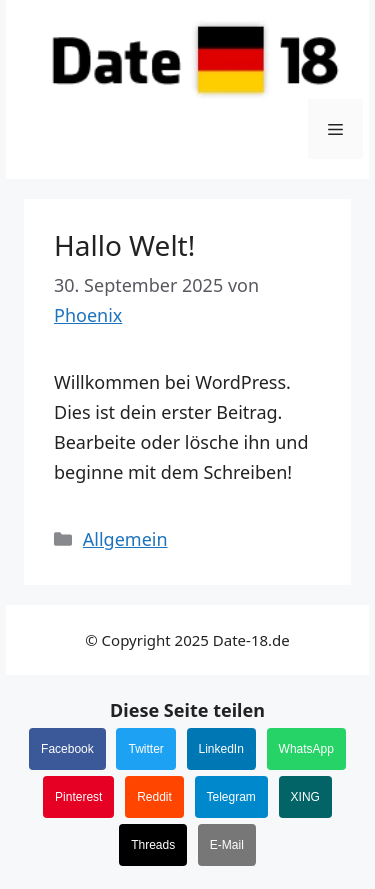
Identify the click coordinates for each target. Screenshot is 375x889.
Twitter (145, 749)
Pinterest (78, 797)
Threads (153, 845)
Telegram (231, 797)
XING (305, 797)
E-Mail (227, 845)
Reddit (154, 797)
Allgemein (125, 539)
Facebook (67, 749)
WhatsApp (306, 749)
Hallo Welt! (124, 245)
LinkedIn (221, 749)
